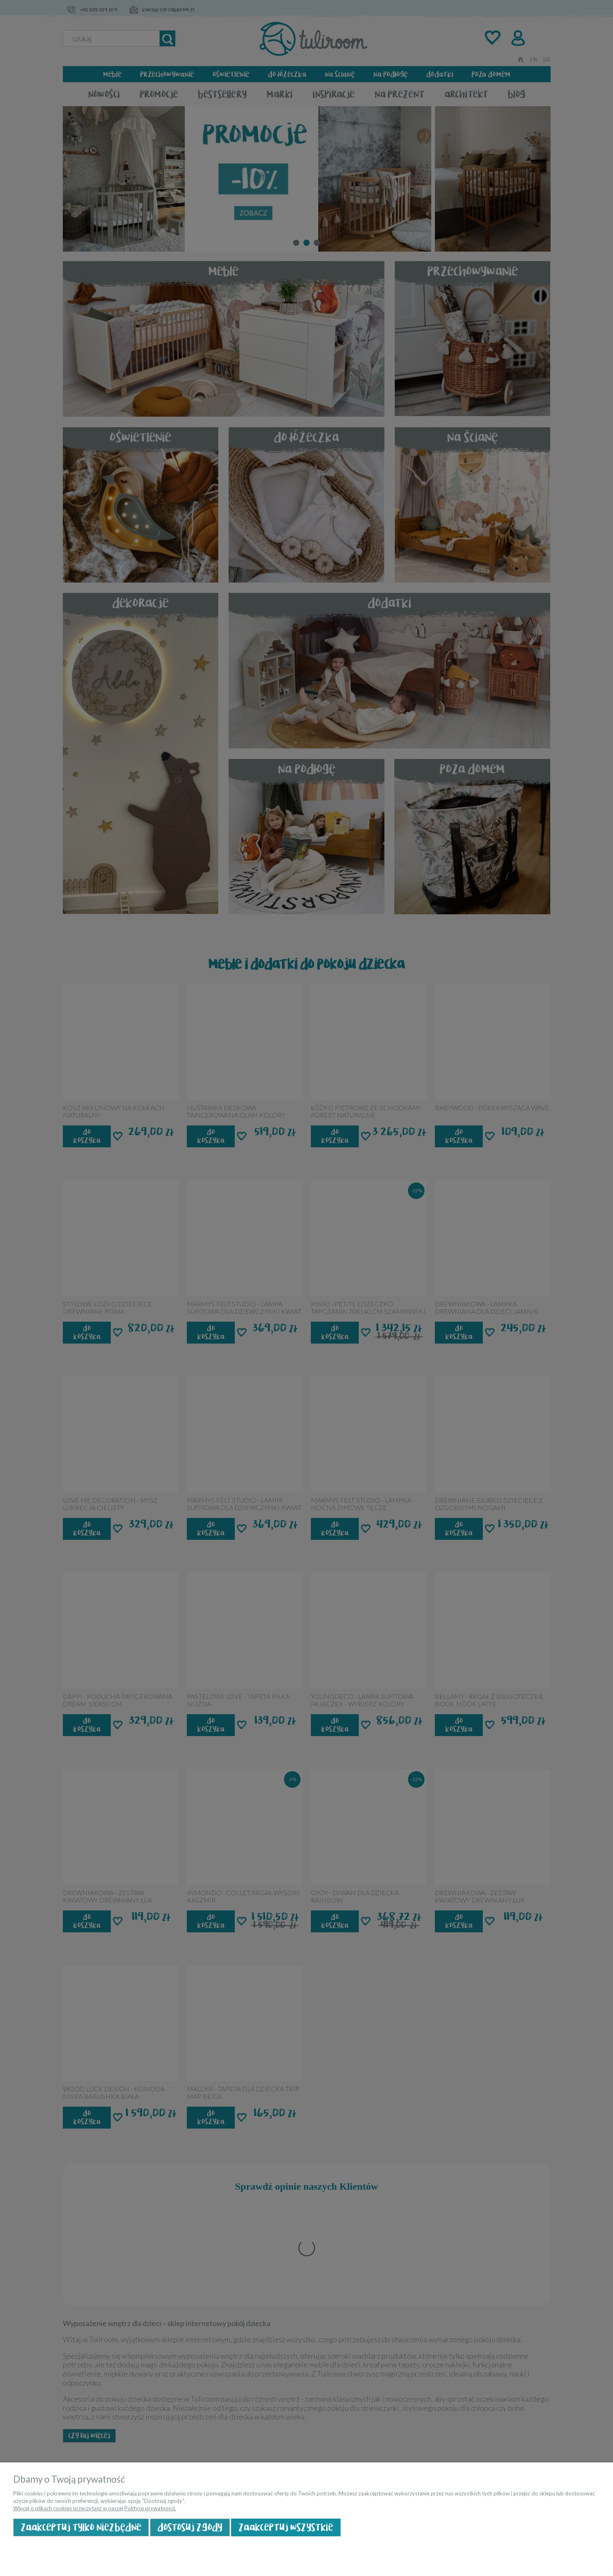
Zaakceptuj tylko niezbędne (81, 2527)
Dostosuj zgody (189, 2527)
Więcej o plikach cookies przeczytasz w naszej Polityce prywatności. (94, 2508)
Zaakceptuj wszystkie (286, 2527)
